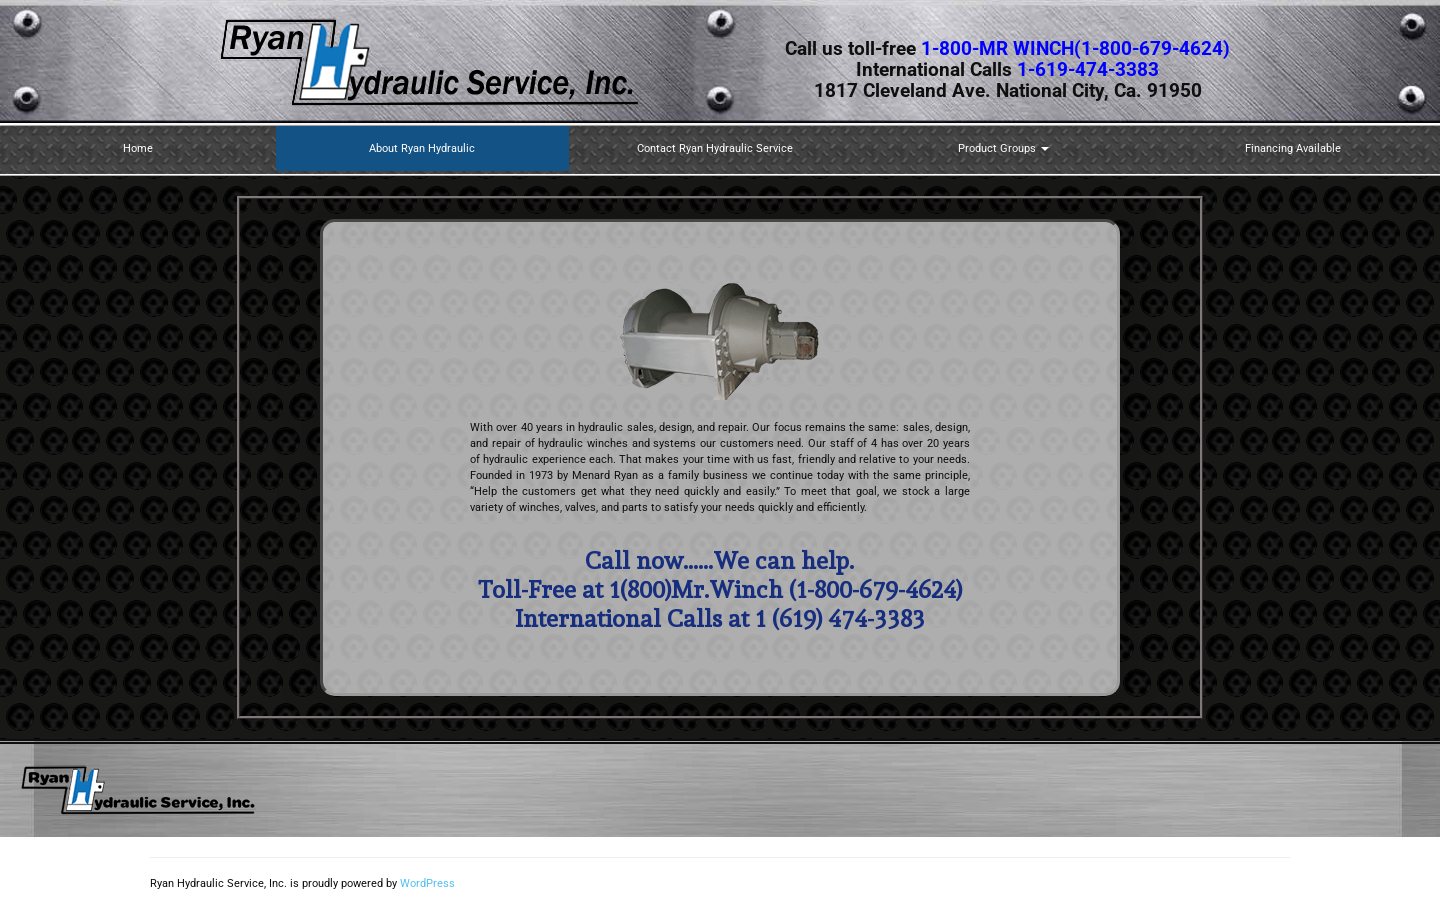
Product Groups (1003, 148)
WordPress (427, 883)
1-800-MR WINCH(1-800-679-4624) (1075, 49)
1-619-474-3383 (1088, 70)
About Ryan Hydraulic (422, 148)
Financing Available (1293, 148)
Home (138, 148)
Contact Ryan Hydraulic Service (715, 148)
